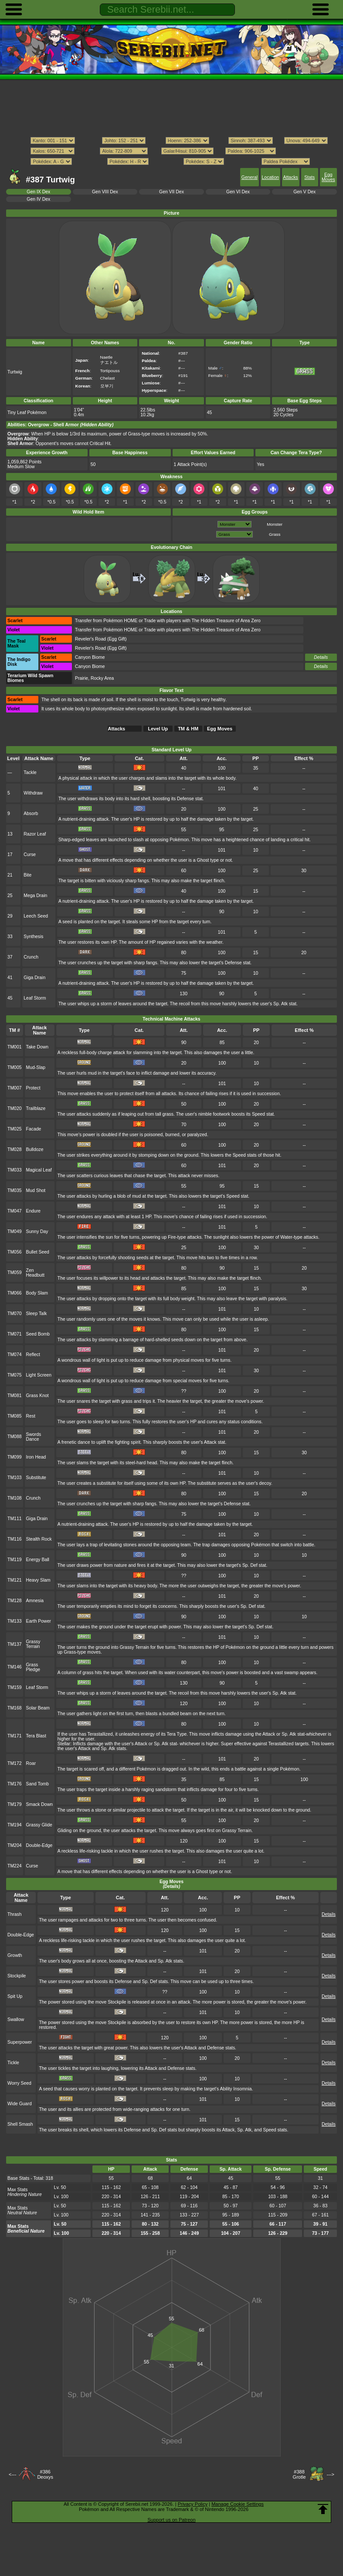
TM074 (14, 1354)
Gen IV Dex (38, 199)
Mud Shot (36, 1190)
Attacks (290, 177)
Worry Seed (19, 2083)
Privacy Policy (192, 2504)
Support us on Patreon (171, 2519)
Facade (33, 1129)
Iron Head (36, 1457)
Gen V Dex (304, 191)
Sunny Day (37, 1231)
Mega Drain (35, 895)
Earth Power (38, 1621)
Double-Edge (39, 1845)
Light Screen (39, 1375)
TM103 (14, 1477)
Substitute (36, 1477)
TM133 (14, 1621)
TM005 (14, 1067)
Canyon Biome (90, 657)
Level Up (158, 728)
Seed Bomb (38, 1334)
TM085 (14, 1416)
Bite (27, 875)
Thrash (14, 1914)
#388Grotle (299, 2474)
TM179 (14, 1804)
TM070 (14, 1313)
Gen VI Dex (238, 191)
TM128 (14, 1600)
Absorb (31, 813)
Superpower (19, 2042)
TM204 (14, 1845)
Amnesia (35, 1600)
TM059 (14, 1272)
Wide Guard (19, 2103)
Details (321, 657)
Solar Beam (38, 1708)
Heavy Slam (38, 1580)
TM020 (14, 1108)
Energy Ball (37, 1559)
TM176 (14, 1783)
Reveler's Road (90, 639)
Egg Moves (328, 177)
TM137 (14, 1644)
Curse (30, 854)
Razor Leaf (35, 834)
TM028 (14, 1149)
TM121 (14, 1580)
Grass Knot (37, 1395)
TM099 (14, 1457)
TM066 (14, 1293)
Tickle (13, 2062)
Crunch (31, 957)
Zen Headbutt (35, 1273)
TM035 (14, 1190)
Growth (14, 1955)
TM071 (14, 1334)
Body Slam (37, 1293)
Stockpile (16, 1975)
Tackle (30, 772)
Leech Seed (36, 916)
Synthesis (33, 936)
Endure (33, 1211)
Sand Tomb (37, 1783)
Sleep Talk (36, 1313)
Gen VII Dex (171, 191)
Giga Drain (34, 977)
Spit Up (14, 1996)
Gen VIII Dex (105, 191)
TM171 (14, 1735)
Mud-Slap (36, 1067)
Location (270, 177)
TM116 (14, 1539)
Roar (31, 1763)
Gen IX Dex (38, 191)
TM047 (14, 1211)
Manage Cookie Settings (237, 2504)
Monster (274, 524)
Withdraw (33, 793)
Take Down (37, 1047)
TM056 (14, 1252)
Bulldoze (35, 1149)
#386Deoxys (45, 2474)
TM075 (14, 1375)
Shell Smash (20, 2124)
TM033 (14, 1170)
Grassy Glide (39, 1824)
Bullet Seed (37, 1252)
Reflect (33, 1354)
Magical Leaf (39, 1170)
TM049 (14, 1231)
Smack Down (39, 1804)
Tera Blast (36, 1735)
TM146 (14, 1667)
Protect (33, 1088)
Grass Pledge (33, 1667)
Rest (30, 1416)
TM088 (14, 1436)
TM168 (14, 1708)
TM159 (14, 1687)
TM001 (14, 1047)
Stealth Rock (39, 1539)
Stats (309, 177)
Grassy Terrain (33, 1644)
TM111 (14, 1518)
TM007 (14, 1088)
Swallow (15, 2019)
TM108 (14, 1498)
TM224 (14, 1865)
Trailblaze (36, 1108)
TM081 (14, 1395)
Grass (274, 534)
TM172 (14, 1763)
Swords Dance (33, 1437)
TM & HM (188, 728)
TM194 (14, 1824)
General (249, 177)
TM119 (14, 1559)
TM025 (14, 1129)
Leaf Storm (35, 998)
